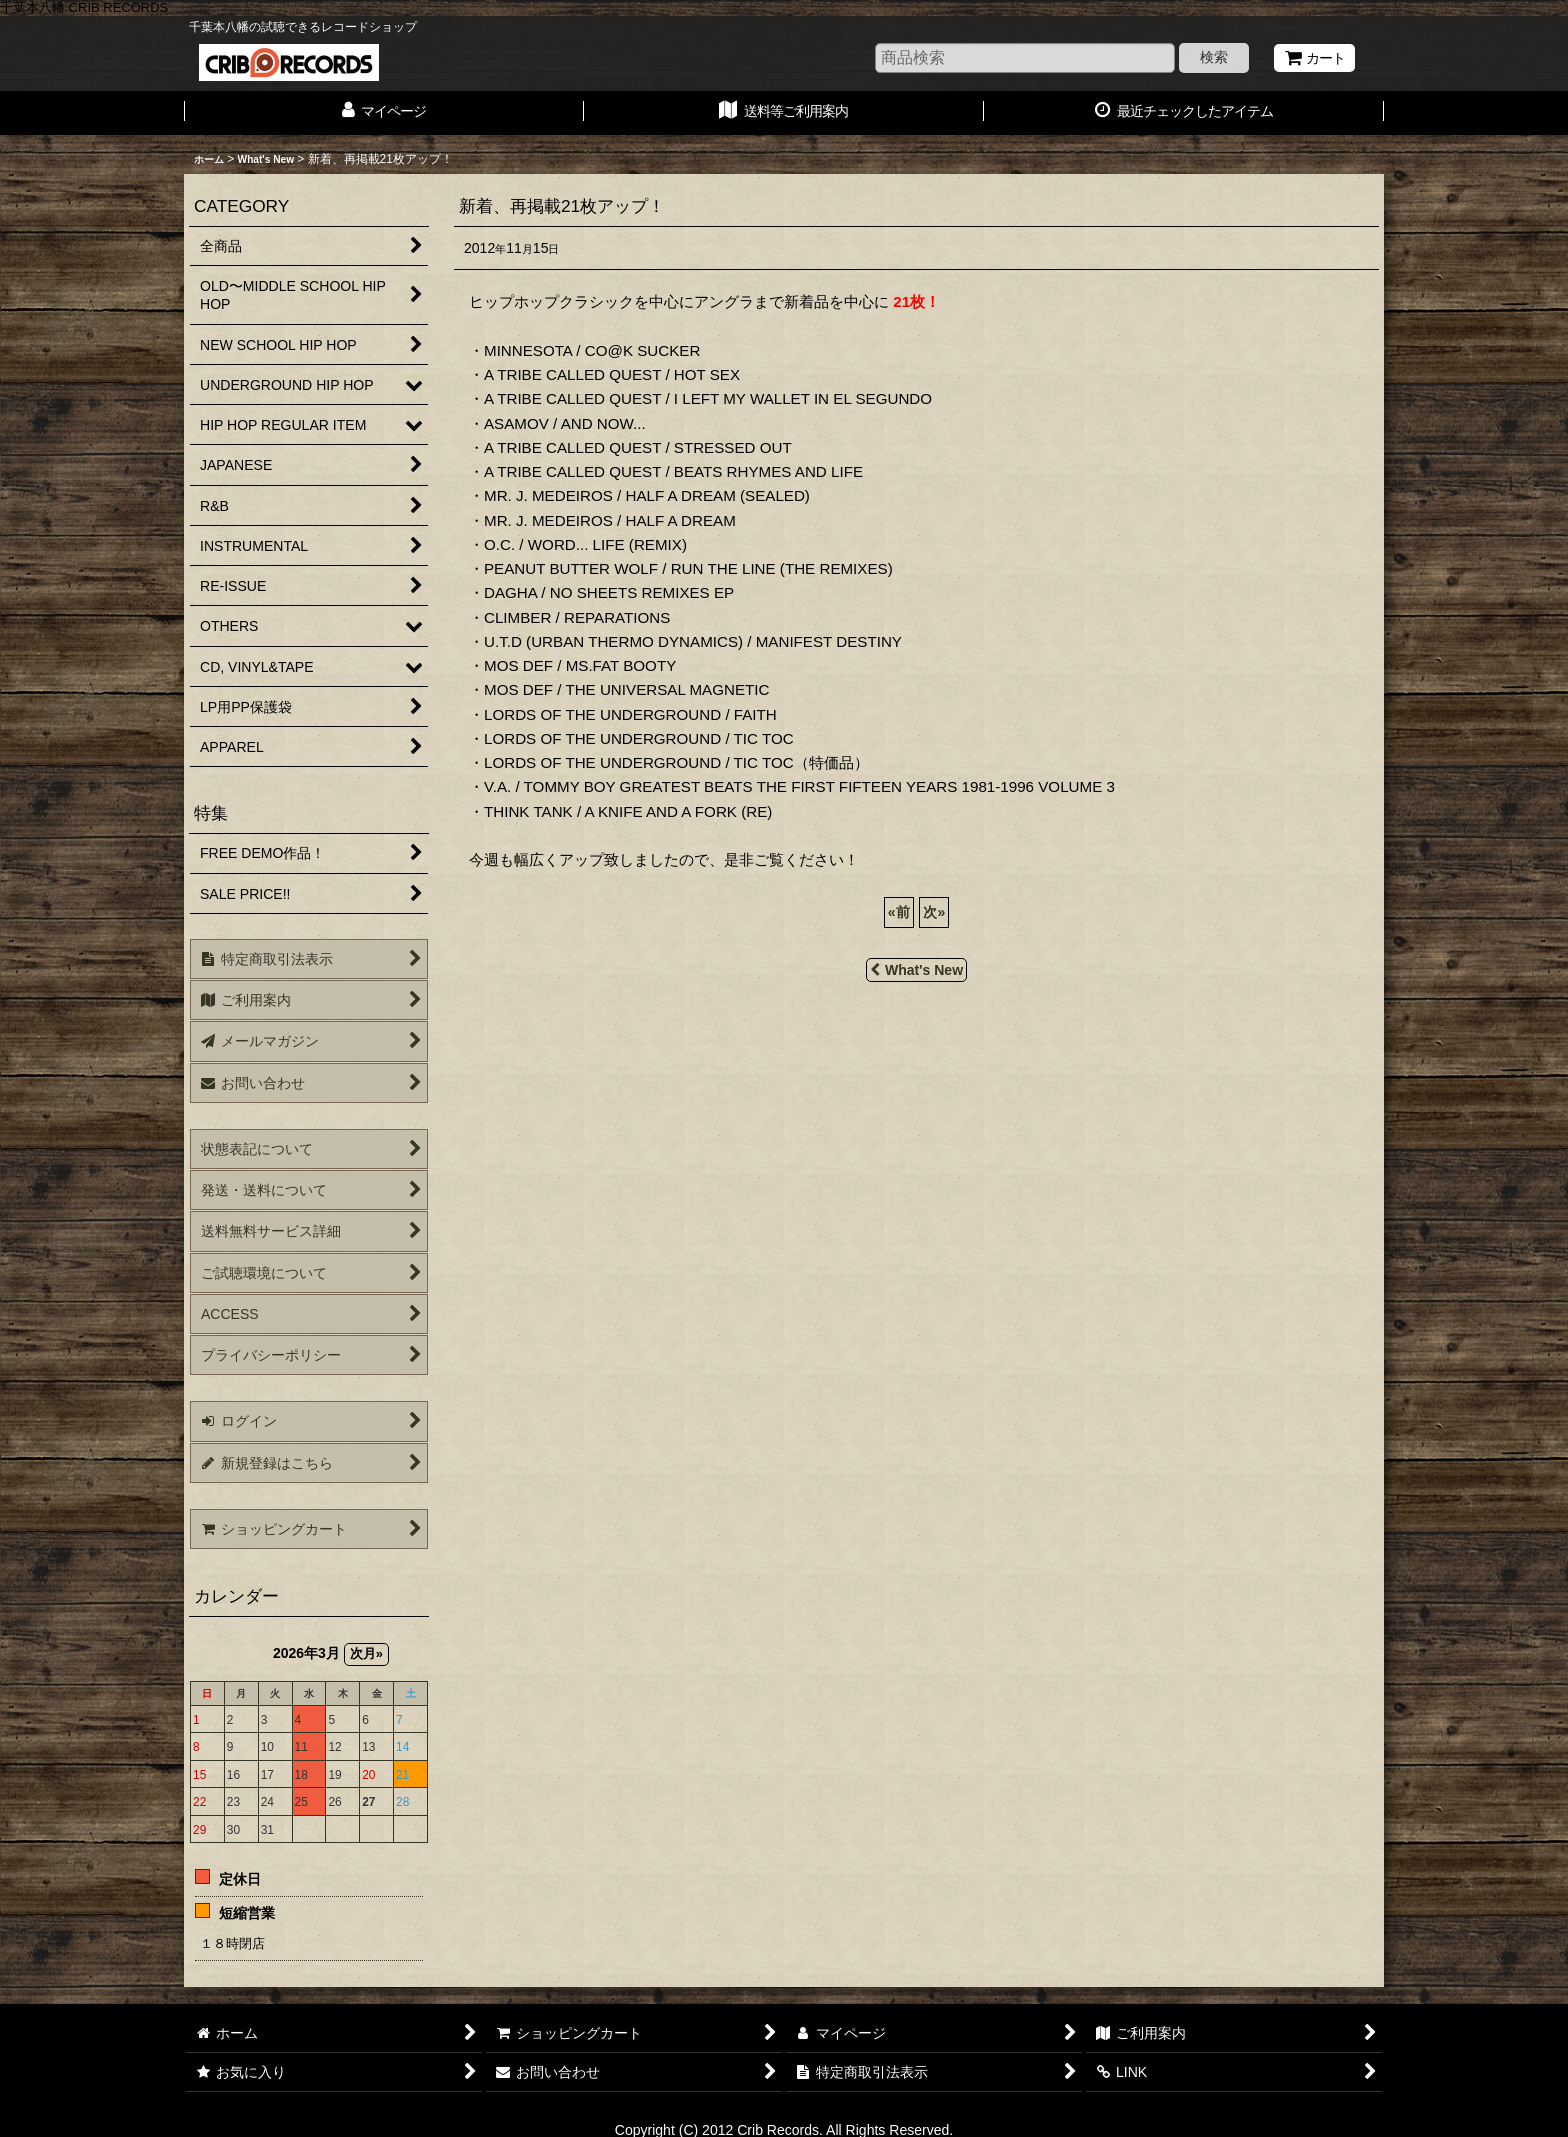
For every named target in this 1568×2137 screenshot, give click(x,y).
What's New (916, 970)
